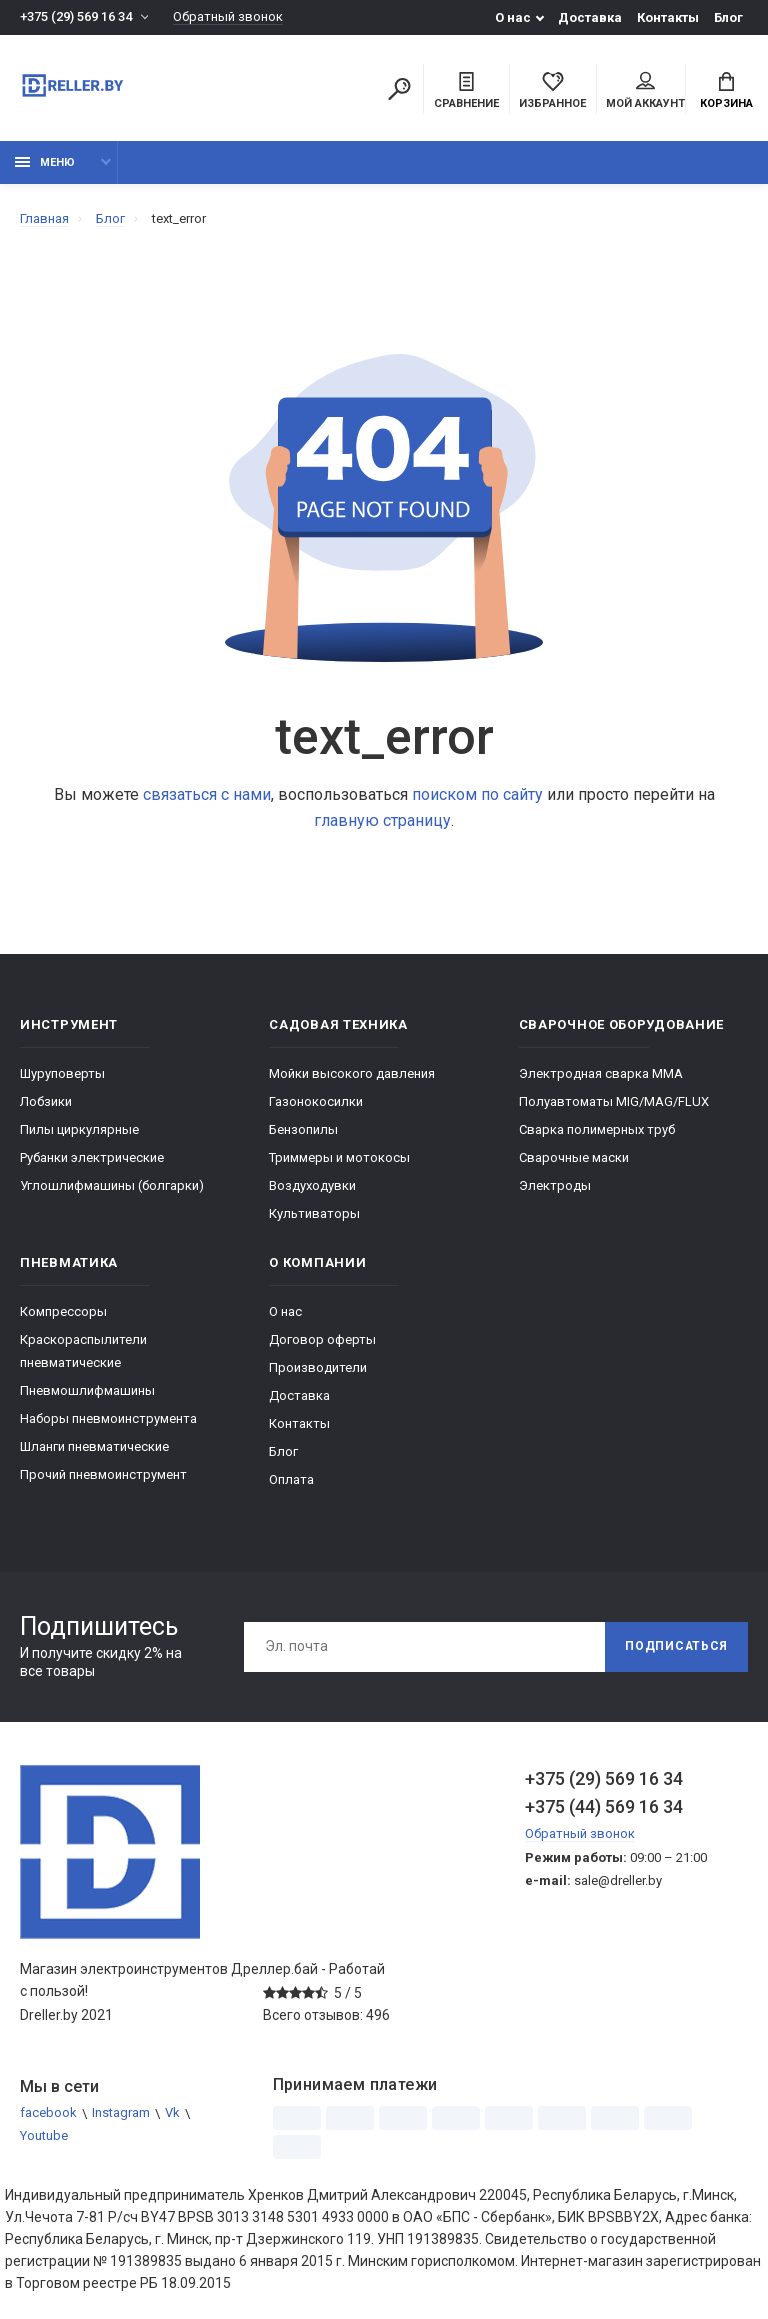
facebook (48, 2113)
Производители (318, 1367)
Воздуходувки (312, 1185)
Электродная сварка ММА (601, 1073)
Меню (45, 162)
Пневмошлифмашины (87, 1390)
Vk (172, 2113)
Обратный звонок (228, 17)
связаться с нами (207, 794)
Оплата (291, 1479)
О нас (513, 17)
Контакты (668, 17)
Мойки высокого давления (352, 1073)
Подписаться (676, 1647)
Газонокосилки (316, 1101)
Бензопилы (303, 1129)
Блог (728, 17)
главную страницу (382, 820)
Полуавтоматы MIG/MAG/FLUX (614, 1101)
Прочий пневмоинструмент (103, 1474)
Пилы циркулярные (79, 1129)
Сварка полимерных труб (597, 1129)
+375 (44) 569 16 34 (604, 1806)
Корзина (726, 91)
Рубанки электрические (92, 1157)
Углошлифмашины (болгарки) (112, 1185)
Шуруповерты (62, 1073)
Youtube (44, 2136)
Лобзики (46, 1101)
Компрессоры (63, 1311)
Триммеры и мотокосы (339, 1157)
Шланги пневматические (94, 1446)
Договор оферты (322, 1339)
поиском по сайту (477, 794)
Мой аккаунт (645, 91)
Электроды (555, 1185)
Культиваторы (314, 1213)
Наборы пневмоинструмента (108, 1418)
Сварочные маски (574, 1157)
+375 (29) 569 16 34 (76, 17)
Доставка (590, 17)
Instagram (121, 2113)
